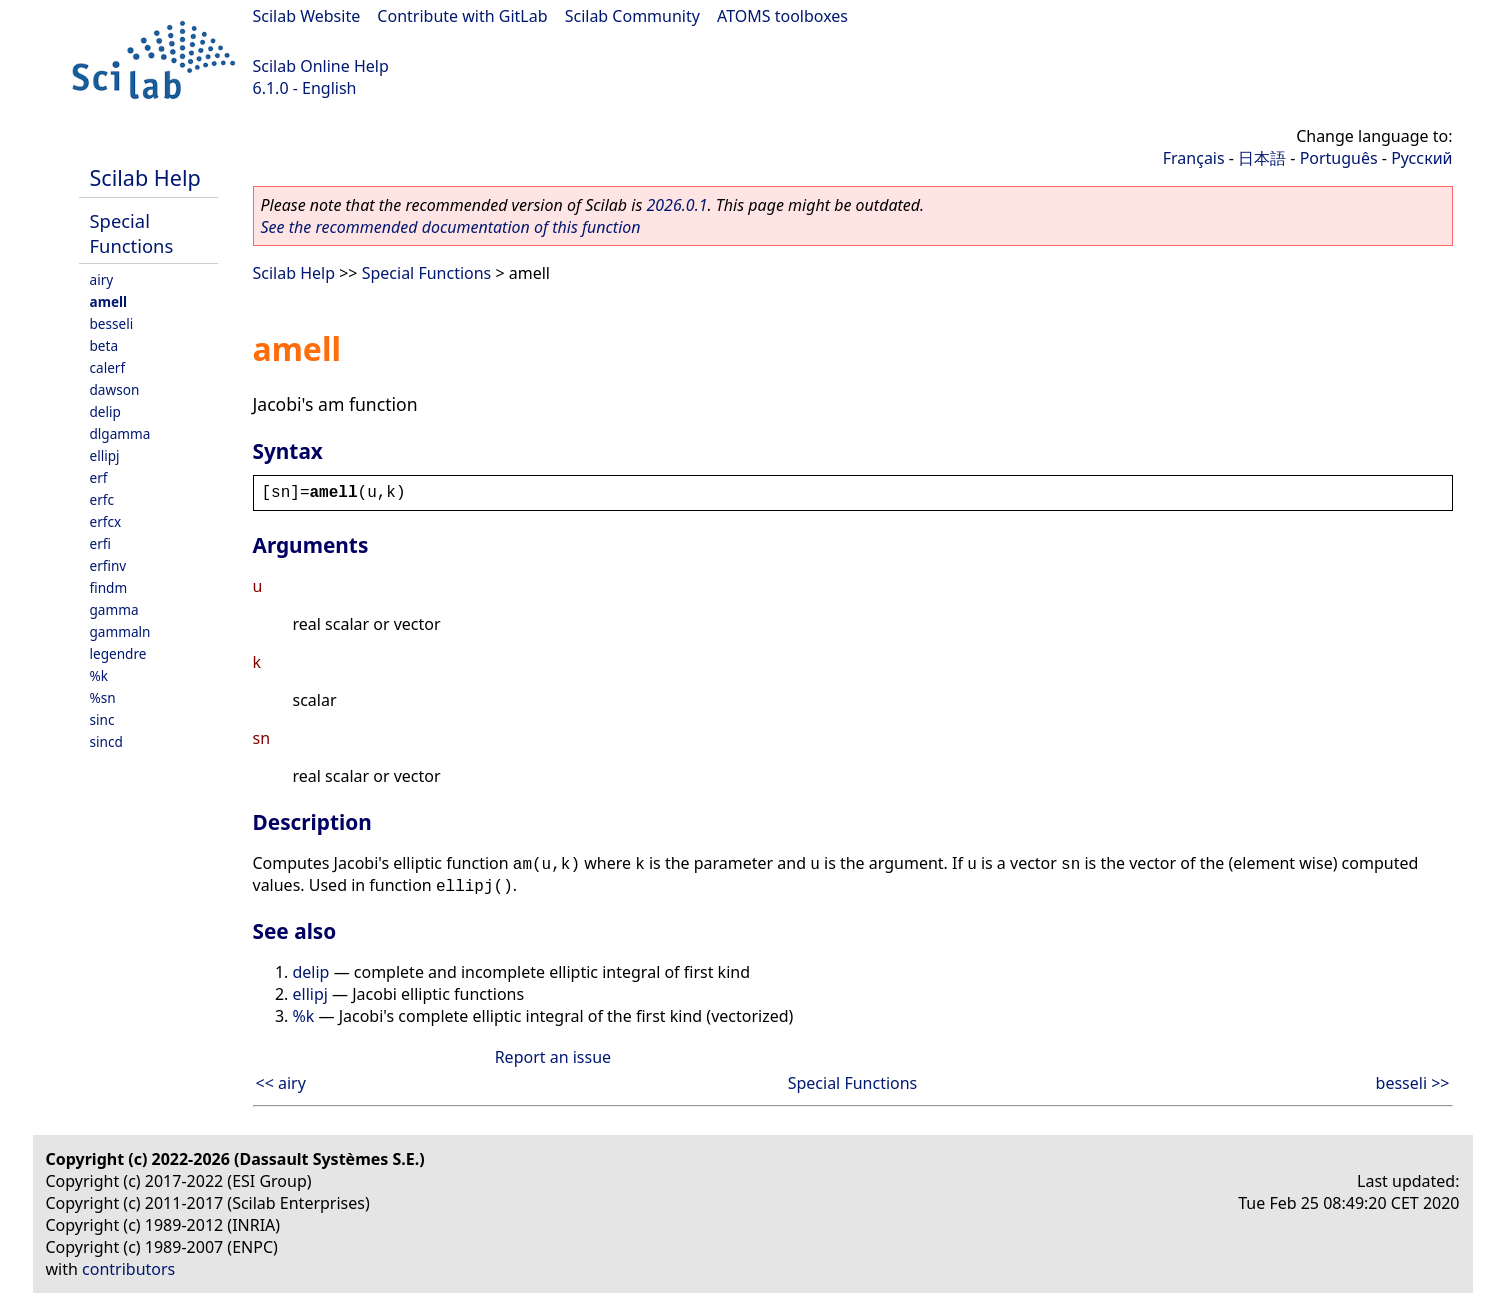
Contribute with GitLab (462, 16)
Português (1339, 158)
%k (99, 675)
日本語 (1262, 158)
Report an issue (553, 1057)
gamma (114, 609)
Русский (1421, 158)
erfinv (108, 565)
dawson (115, 389)
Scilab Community (632, 16)
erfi (100, 543)
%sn (103, 697)
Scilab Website (307, 16)
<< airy (281, 1083)
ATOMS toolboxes (782, 16)
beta (104, 345)
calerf (108, 367)
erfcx (106, 521)
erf (99, 477)
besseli (112, 323)
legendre (118, 653)
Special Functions (132, 233)
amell (109, 301)
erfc (102, 499)
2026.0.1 (676, 205)
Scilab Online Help (321, 66)
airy (102, 279)
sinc (102, 719)
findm (109, 587)
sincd (106, 741)
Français (1194, 158)
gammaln (120, 631)
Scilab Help (145, 177)
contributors (128, 1269)
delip (105, 411)
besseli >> (1413, 1083)
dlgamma (120, 433)
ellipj (105, 455)
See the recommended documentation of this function (451, 227)
